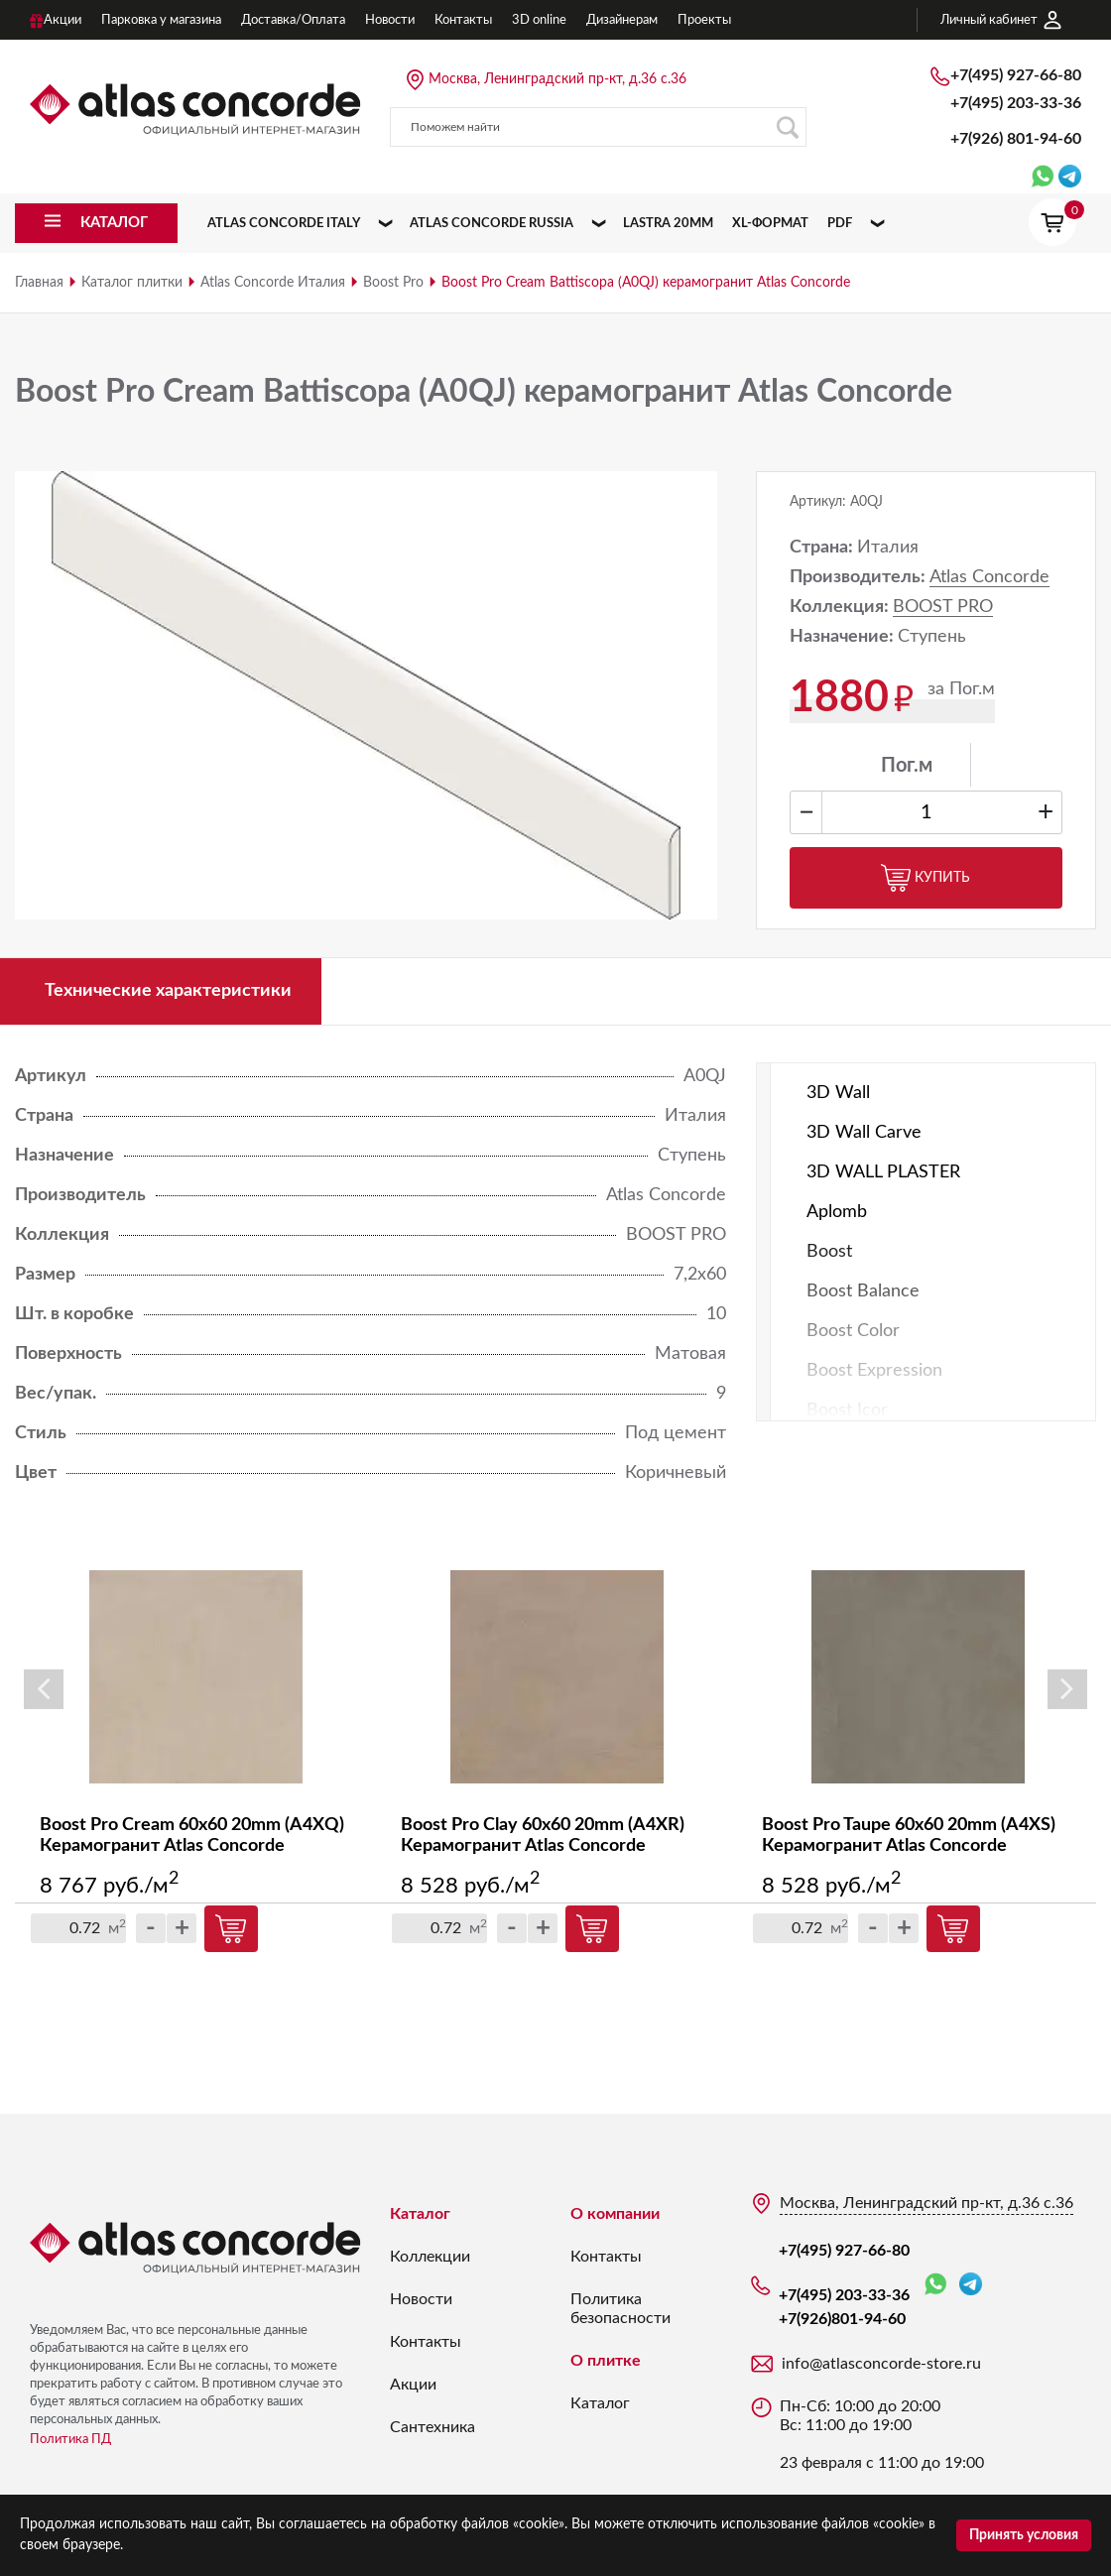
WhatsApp (935, 2285)
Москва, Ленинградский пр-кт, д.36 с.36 (557, 79)
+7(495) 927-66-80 (1015, 75)
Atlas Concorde (989, 577)
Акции (413, 2384)
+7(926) (1015, 139)
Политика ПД (70, 2439)
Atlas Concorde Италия (272, 283)
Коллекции (430, 2257)
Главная (39, 283)
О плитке (605, 2361)
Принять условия (1023, 2535)
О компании (615, 2214)
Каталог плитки (132, 283)
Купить (925, 878)
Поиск (787, 127)
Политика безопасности (620, 2308)
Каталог (420, 2214)
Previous (43, 1689)
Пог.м (906, 766)
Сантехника (432, 2427)
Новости (421, 2299)
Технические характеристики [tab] (168, 991)
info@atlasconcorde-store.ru (881, 2364)
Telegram (970, 2283)
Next (1067, 1689)
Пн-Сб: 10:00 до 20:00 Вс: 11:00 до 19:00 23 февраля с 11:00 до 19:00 (882, 2434)
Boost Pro (393, 283)
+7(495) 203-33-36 (1015, 103)
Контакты (425, 2342)
